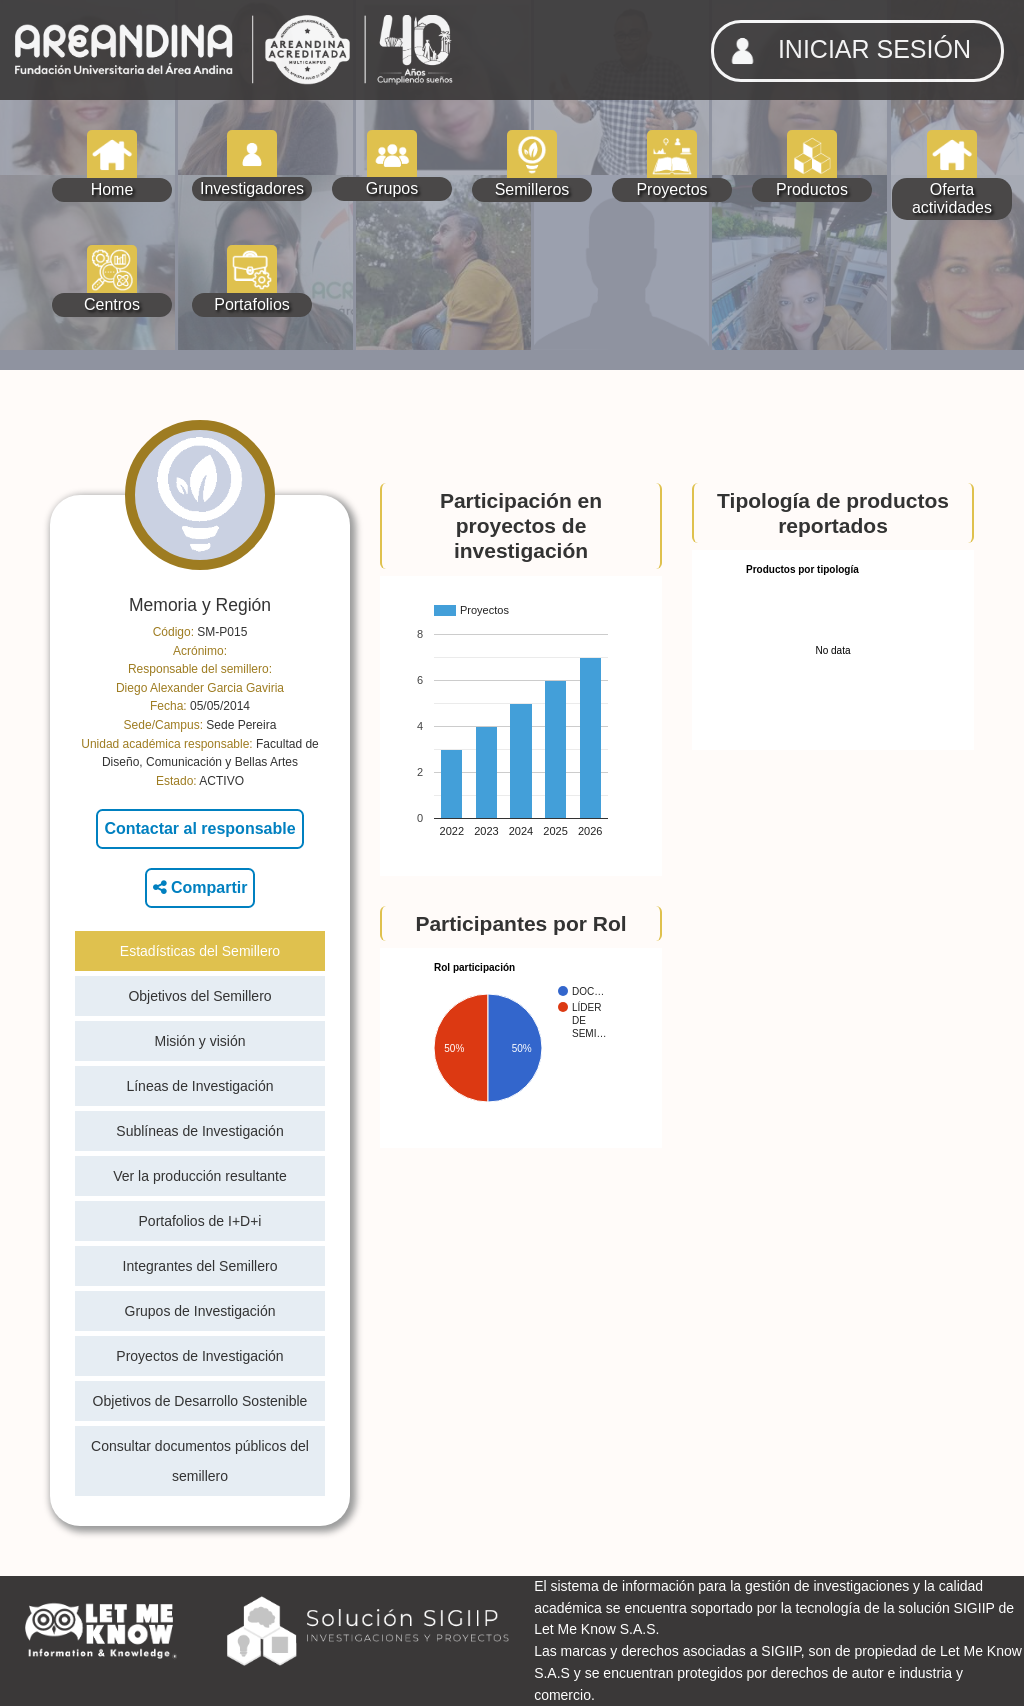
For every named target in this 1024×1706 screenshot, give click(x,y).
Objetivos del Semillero (199, 996)
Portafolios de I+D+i (200, 1221)
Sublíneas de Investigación (199, 1131)
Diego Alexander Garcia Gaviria (200, 688)
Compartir (200, 887)
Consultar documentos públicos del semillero (200, 1461)
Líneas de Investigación (199, 1086)
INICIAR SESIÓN (845, 51)
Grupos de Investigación (200, 1311)
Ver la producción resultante (200, 1176)
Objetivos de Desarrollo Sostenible (200, 1401)
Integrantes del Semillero (200, 1266)
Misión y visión (199, 1041)
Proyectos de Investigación (199, 1356)
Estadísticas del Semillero (200, 951)
